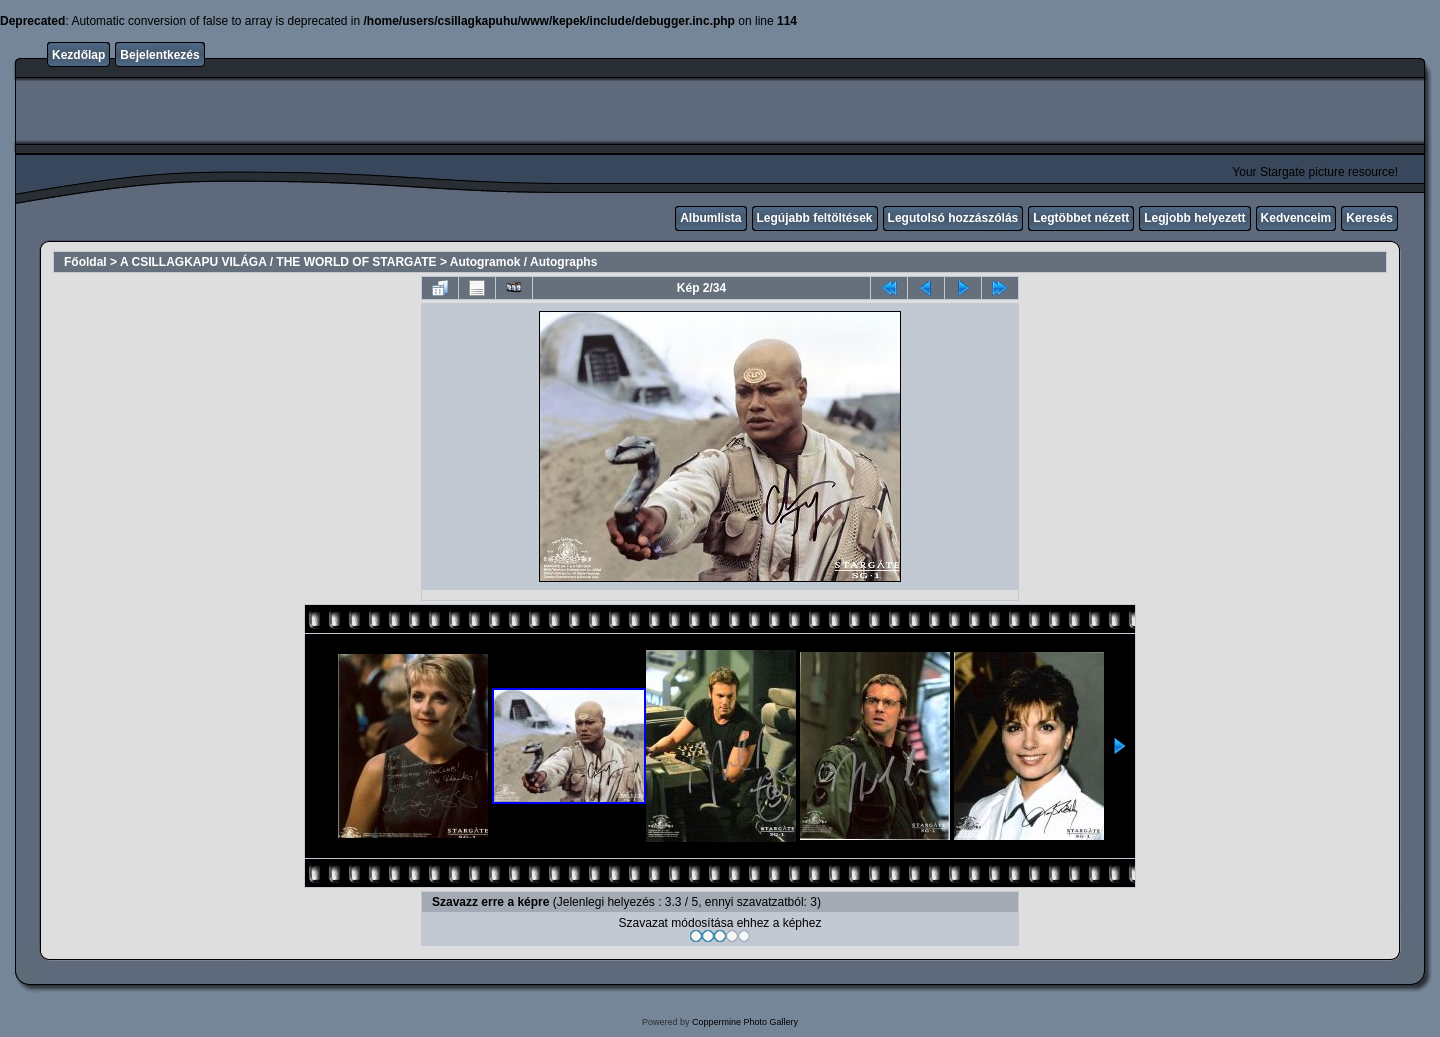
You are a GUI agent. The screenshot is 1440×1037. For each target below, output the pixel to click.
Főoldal (85, 262)
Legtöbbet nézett (1081, 218)
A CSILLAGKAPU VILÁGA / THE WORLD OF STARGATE (278, 262)
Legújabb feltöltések (815, 218)
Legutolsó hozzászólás (953, 218)
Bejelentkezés (159, 55)
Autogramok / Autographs (524, 262)
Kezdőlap (78, 55)
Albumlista (710, 218)
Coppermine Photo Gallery (745, 1022)
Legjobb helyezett (1194, 218)
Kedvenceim (1296, 218)
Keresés (1369, 218)
